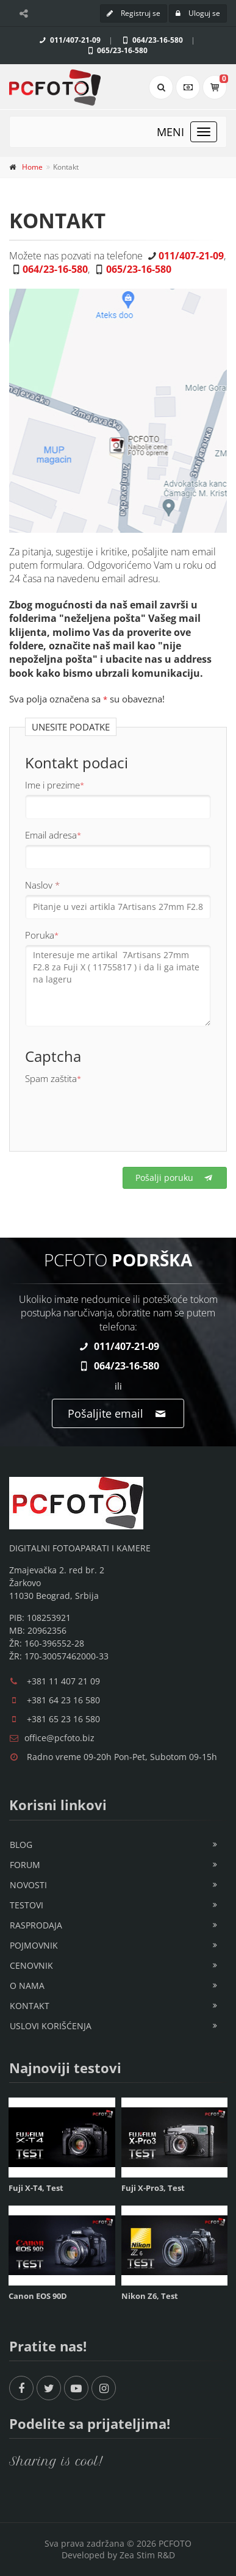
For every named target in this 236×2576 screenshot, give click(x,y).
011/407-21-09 (69, 40)
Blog (21, 1844)
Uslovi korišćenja (50, 2026)
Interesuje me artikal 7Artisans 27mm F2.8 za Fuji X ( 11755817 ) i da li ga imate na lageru (118, 985)
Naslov (42, 885)
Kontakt (29, 2005)
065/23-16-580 (116, 50)
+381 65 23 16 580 (63, 1719)
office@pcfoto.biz (59, 1738)
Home (32, 167)
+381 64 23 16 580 (63, 1700)
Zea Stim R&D (147, 2555)
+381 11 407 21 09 (63, 1681)
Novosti (28, 1885)
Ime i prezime (54, 785)
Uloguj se (198, 13)
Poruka (42, 935)
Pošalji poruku (174, 1177)
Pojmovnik (34, 1945)
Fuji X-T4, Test (36, 2187)
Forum (25, 1865)
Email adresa (53, 835)
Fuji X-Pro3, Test (153, 2187)
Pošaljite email (118, 1413)
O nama (27, 1985)
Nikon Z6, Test (149, 2295)
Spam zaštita (53, 1078)
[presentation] (117, 1112)
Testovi (26, 1905)
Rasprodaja (36, 1925)
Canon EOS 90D (38, 2295)
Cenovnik (31, 1965)
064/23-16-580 (152, 40)
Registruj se (133, 13)
